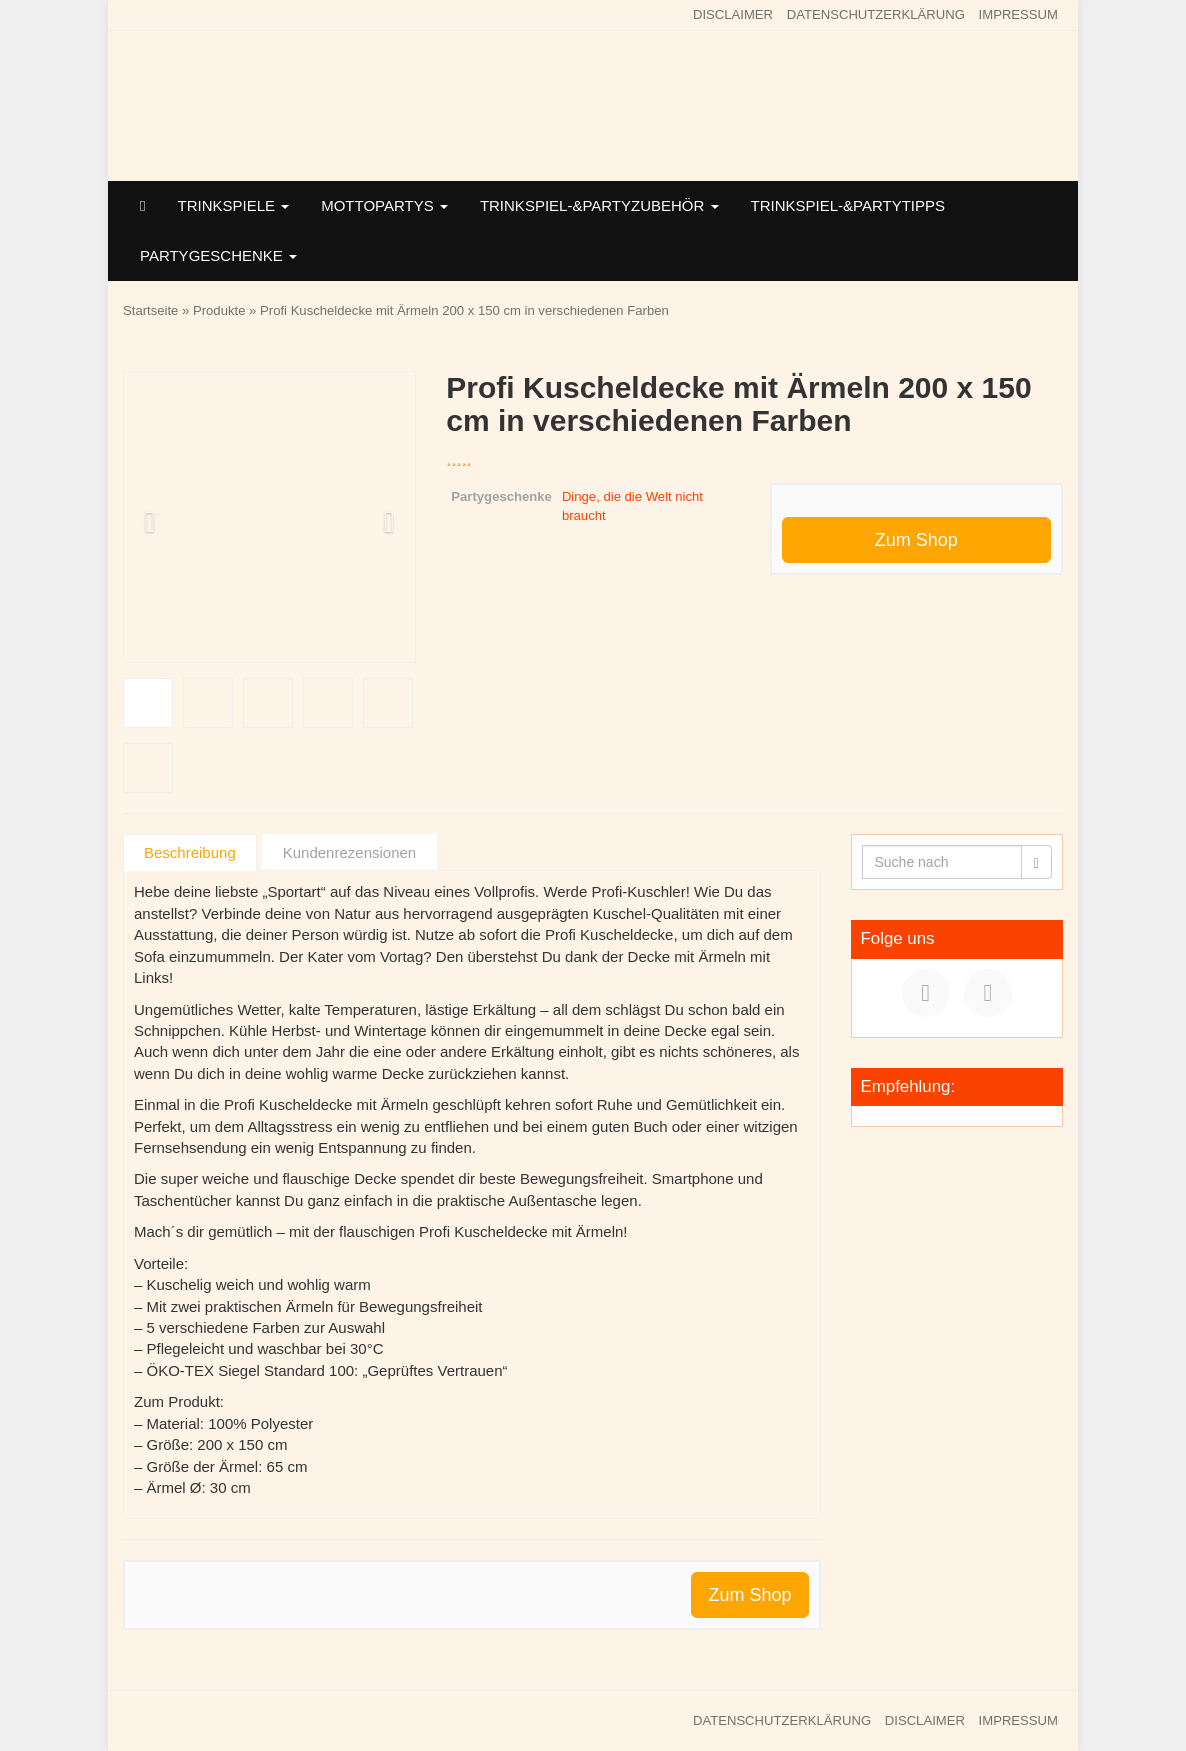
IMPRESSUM (1018, 14)
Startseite (150, 310)
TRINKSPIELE (233, 205)
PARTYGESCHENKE (218, 255)
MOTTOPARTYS (384, 205)
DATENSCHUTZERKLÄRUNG (876, 14)
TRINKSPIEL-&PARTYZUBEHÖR (599, 205)
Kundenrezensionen (349, 852)
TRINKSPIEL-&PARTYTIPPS (848, 205)
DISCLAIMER (733, 14)
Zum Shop (916, 540)
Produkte (219, 310)
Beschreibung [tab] (190, 852)
